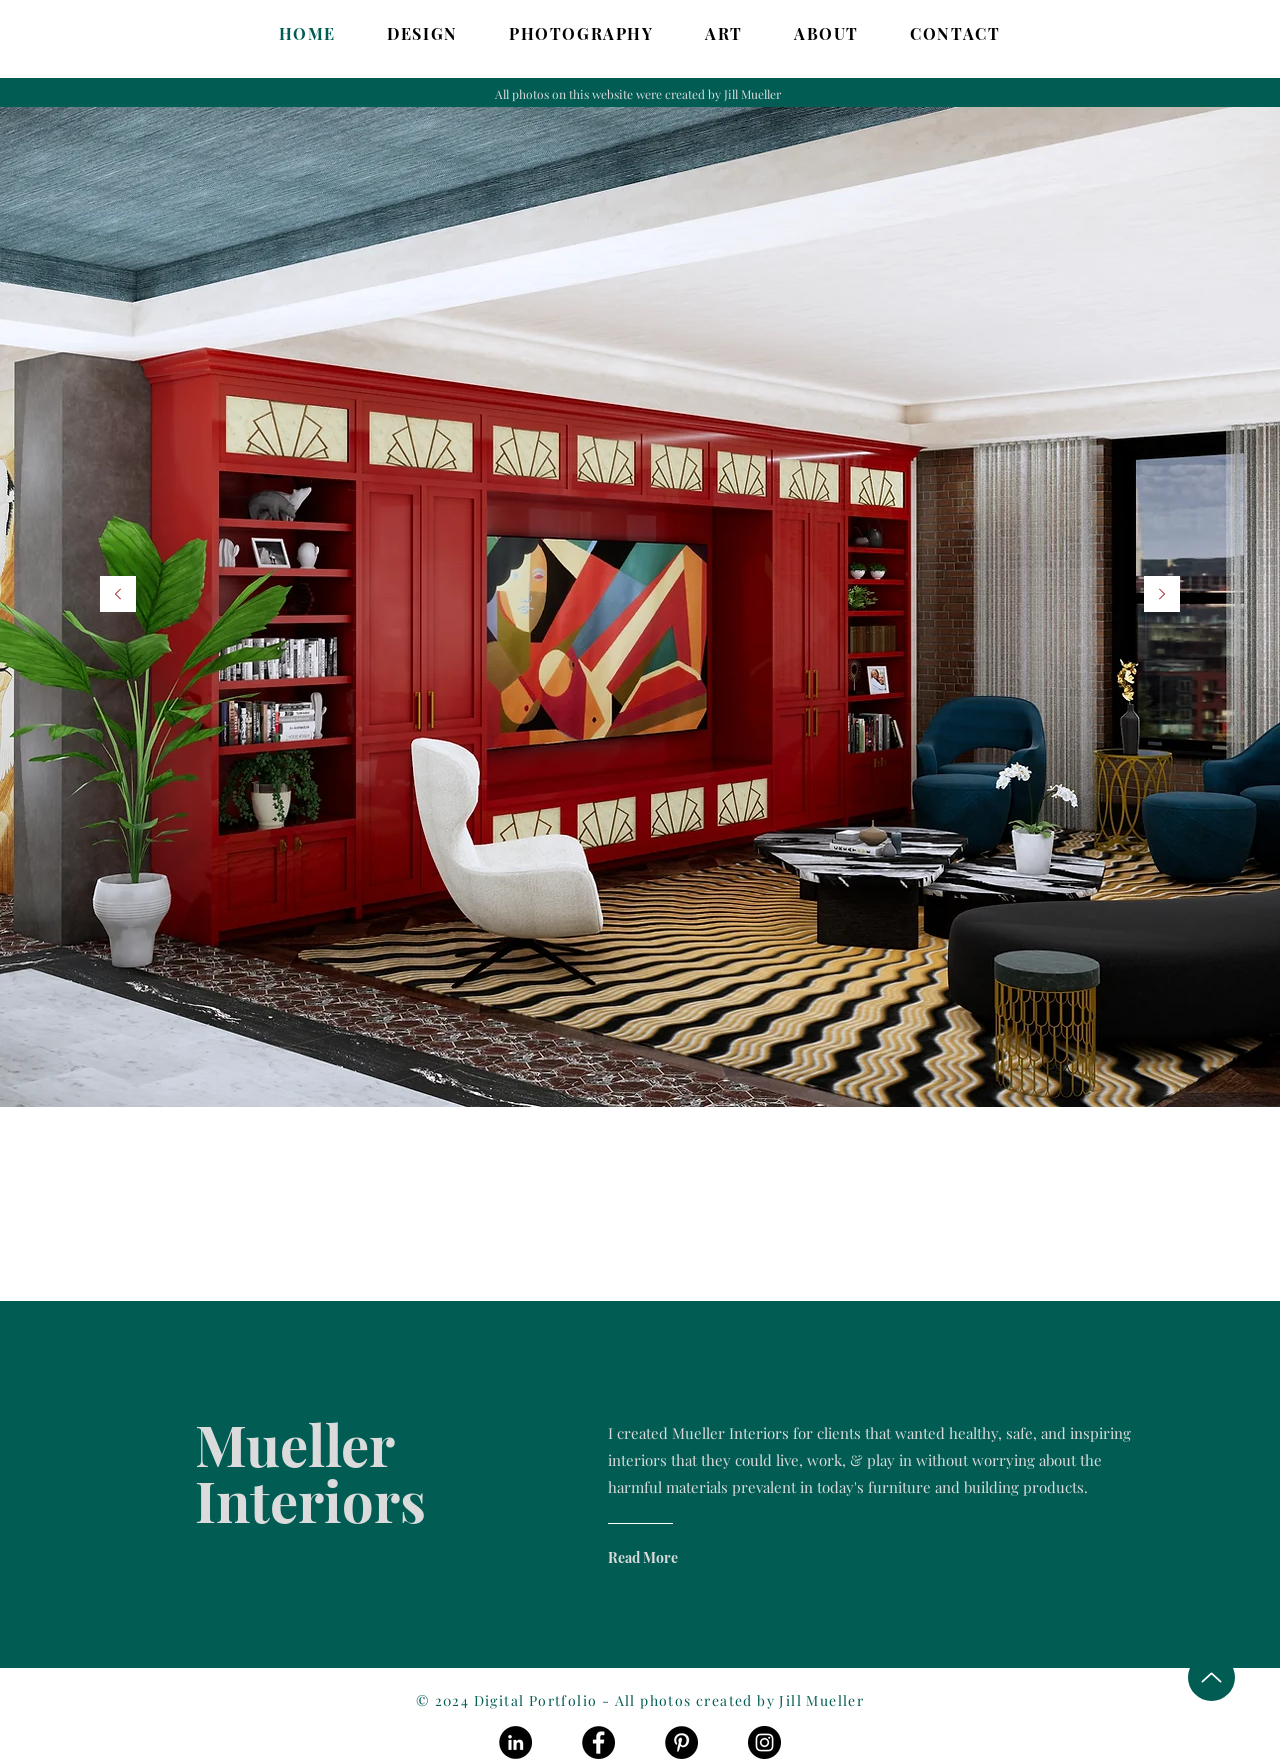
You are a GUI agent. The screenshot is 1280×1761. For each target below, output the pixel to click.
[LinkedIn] (515, 1742)
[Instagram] (764, 1742)
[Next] (1162, 595)
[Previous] (118, 595)
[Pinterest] (681, 1742)
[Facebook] (598, 1742)
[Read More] (688, 1557)
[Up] (1211, 1677)
